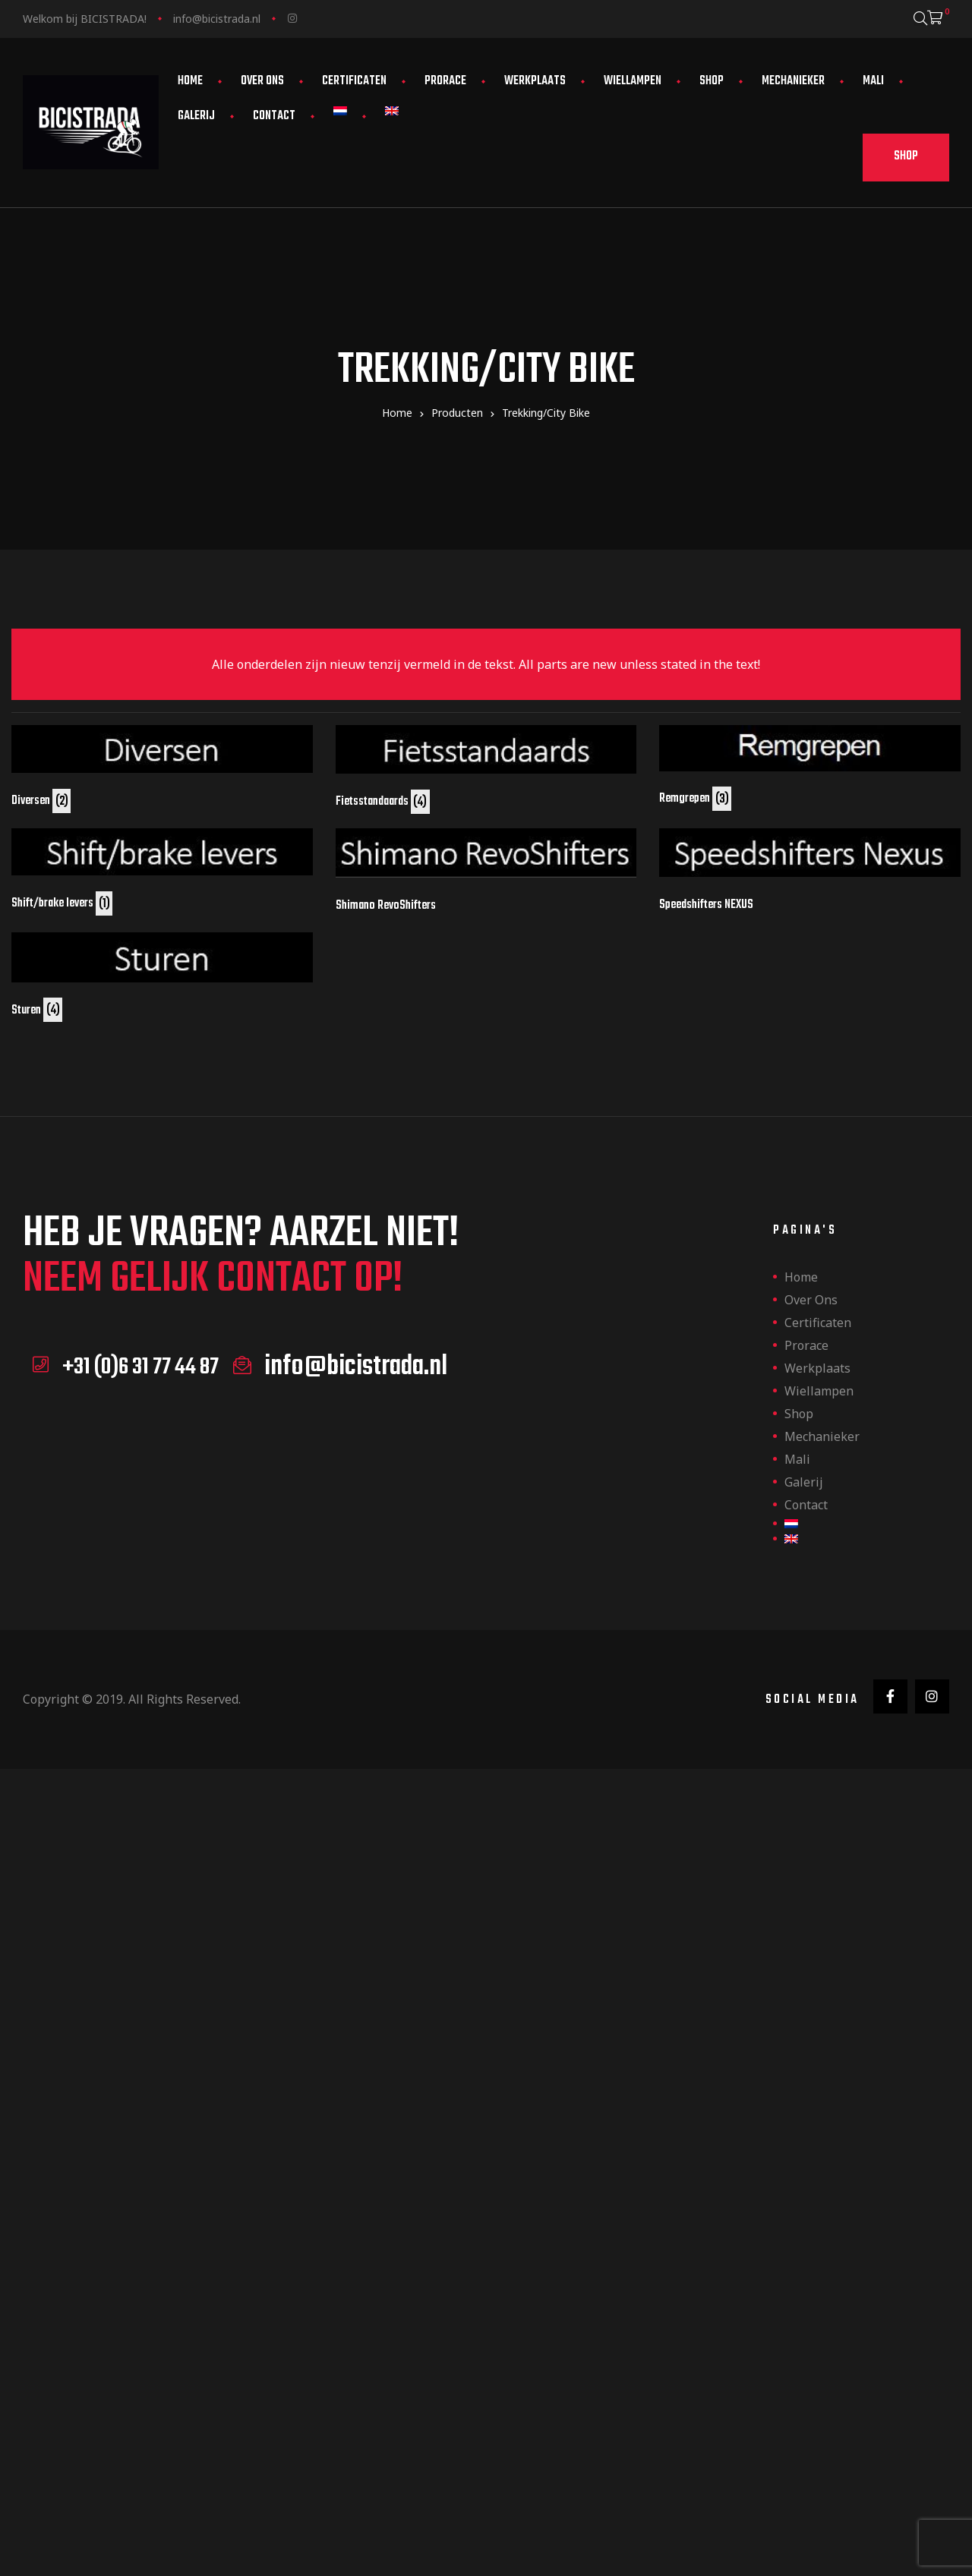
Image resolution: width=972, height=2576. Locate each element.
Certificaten (354, 81)
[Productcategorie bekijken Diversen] (162, 767)
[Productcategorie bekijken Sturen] (162, 975)
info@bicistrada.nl (216, 18)
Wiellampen (632, 81)
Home (190, 81)
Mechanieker (793, 81)
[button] (906, 157)
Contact (274, 116)
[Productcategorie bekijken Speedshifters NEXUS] (810, 870)
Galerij (196, 116)
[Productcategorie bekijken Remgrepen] (810, 766)
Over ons (262, 81)
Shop (711, 81)
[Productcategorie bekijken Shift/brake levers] (162, 870)
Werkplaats (535, 81)
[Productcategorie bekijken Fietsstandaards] (486, 768)
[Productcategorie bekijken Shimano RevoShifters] (486, 871)
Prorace (445, 81)
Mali (873, 81)
